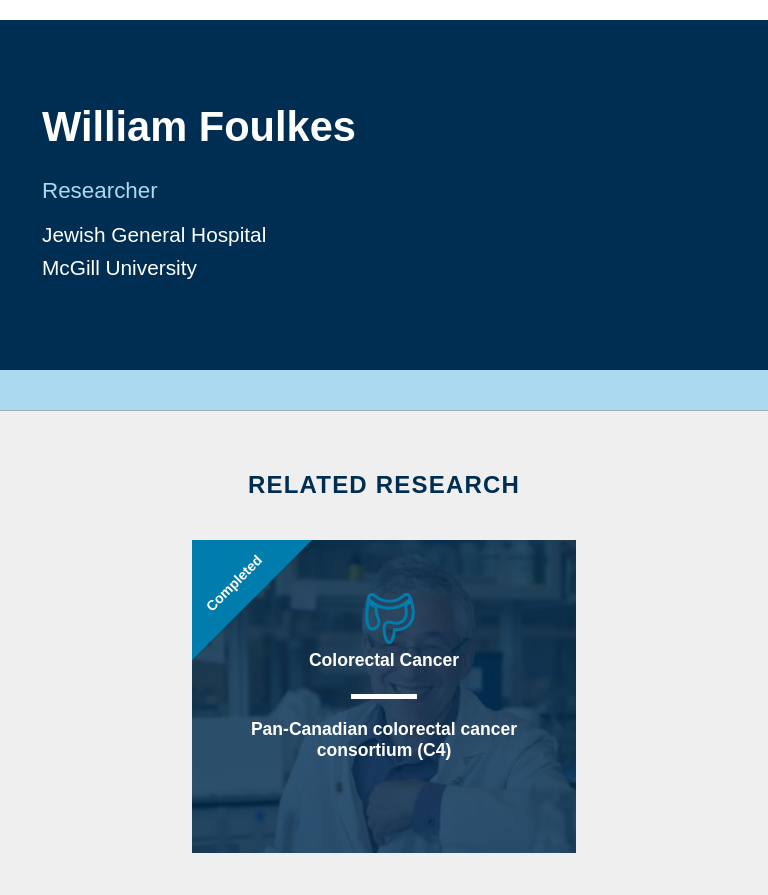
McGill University (119, 267)
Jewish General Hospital (154, 234)
